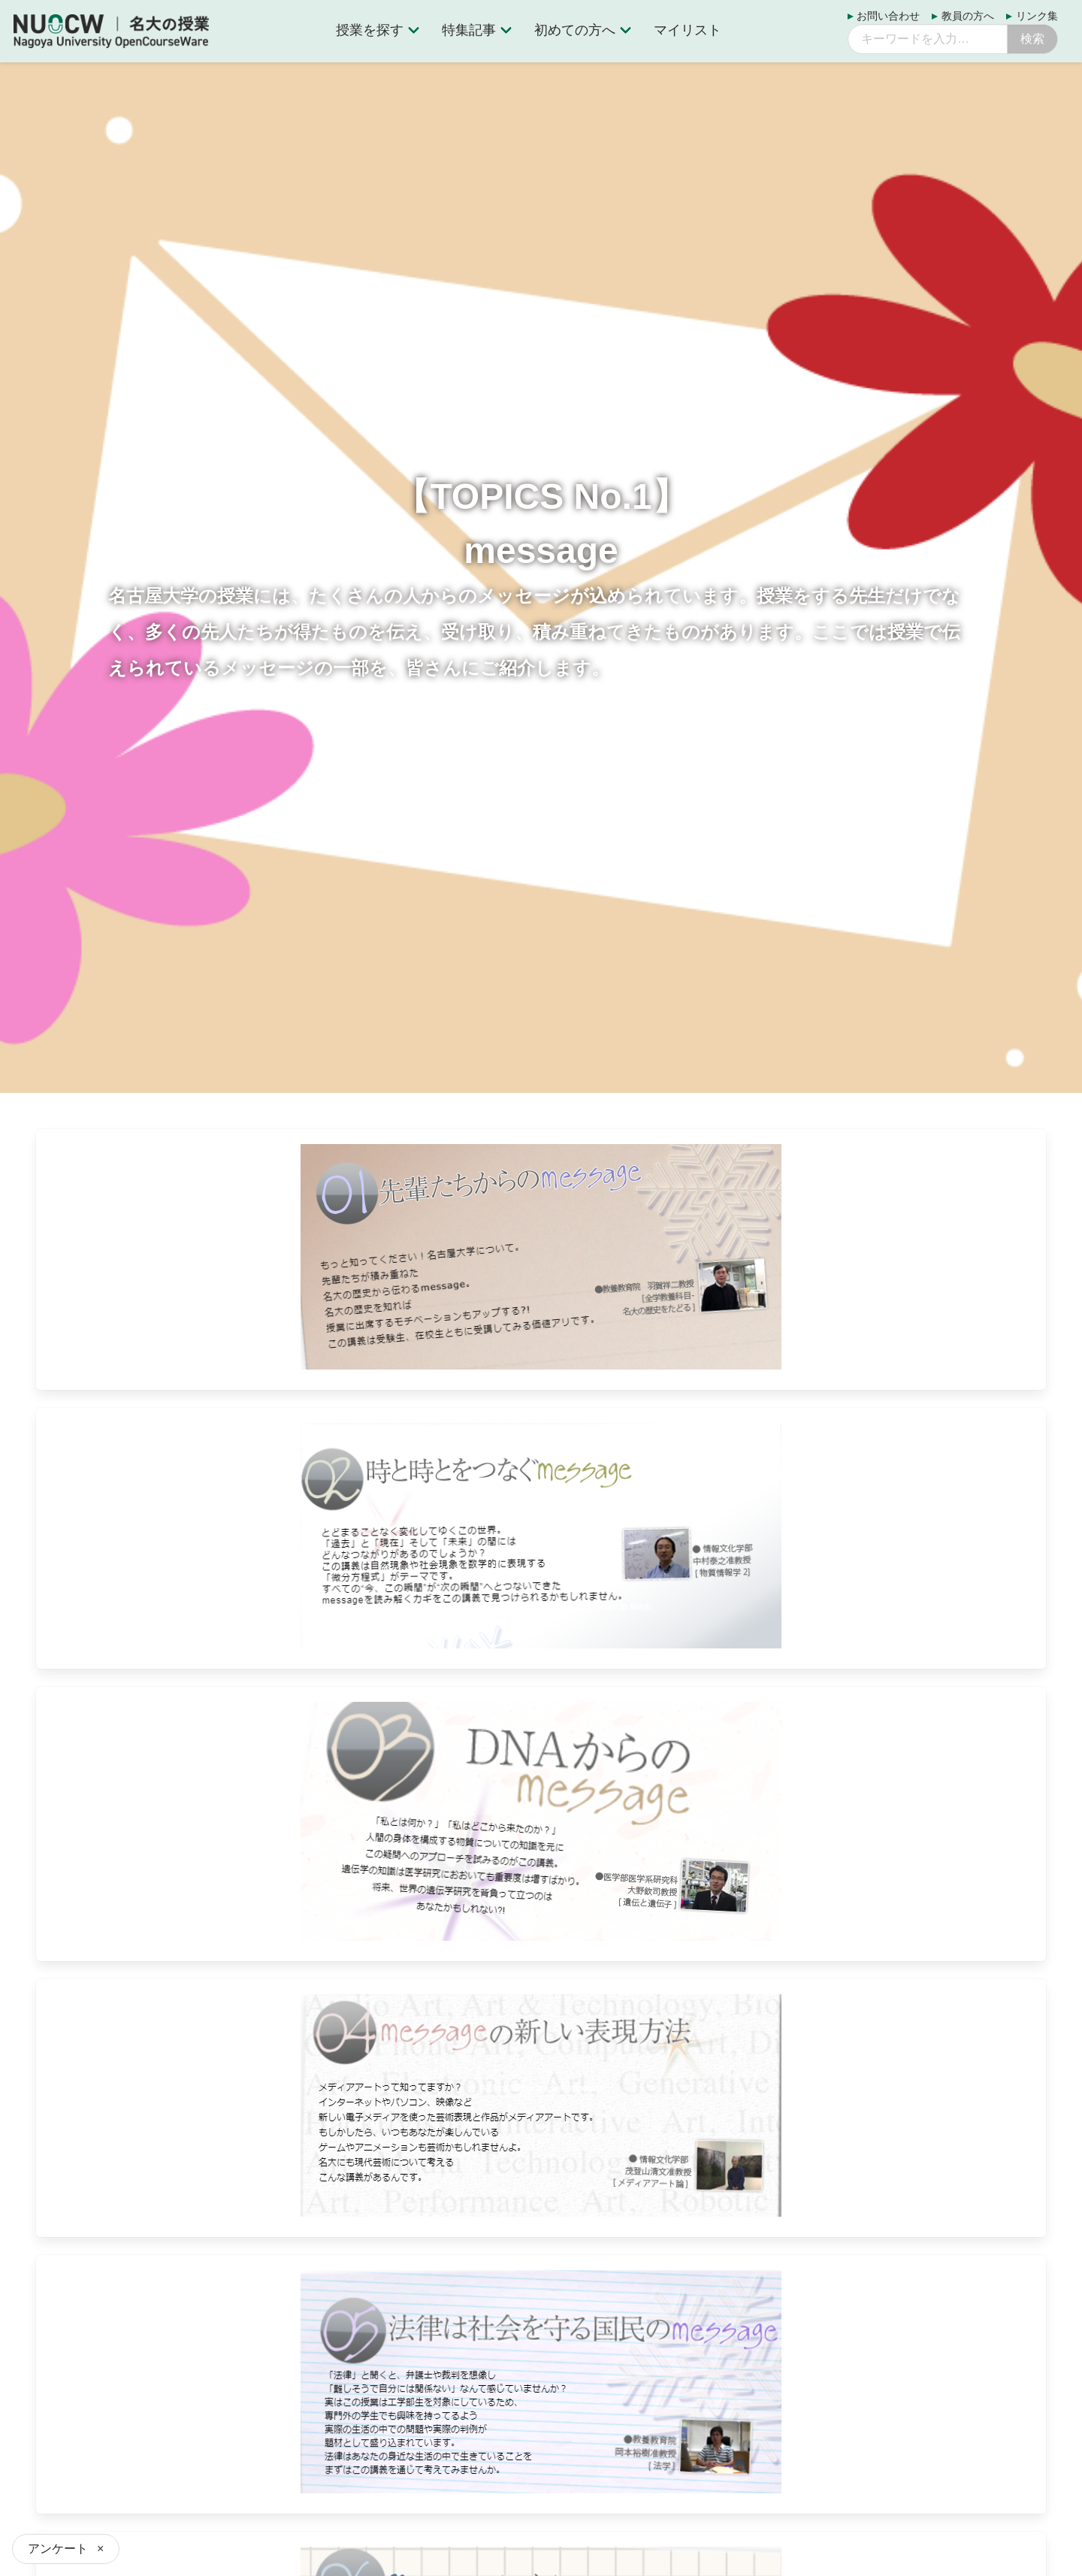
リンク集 (1037, 16)
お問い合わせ (888, 16)
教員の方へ (967, 16)
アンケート (58, 2548)
